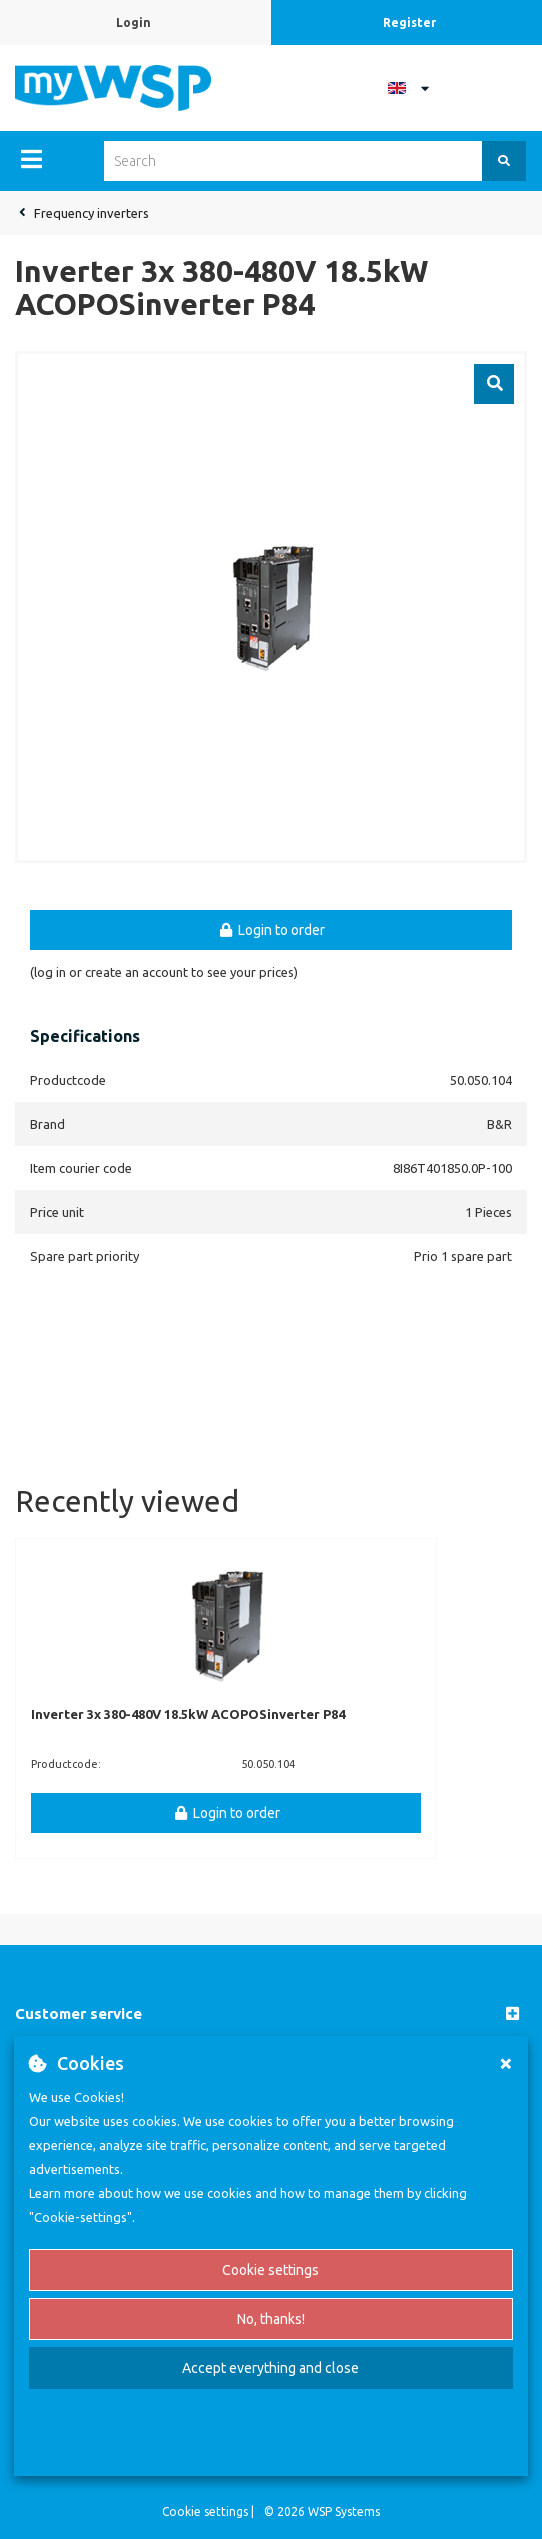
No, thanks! (271, 2319)
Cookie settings (270, 2270)
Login (133, 22)
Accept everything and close (270, 2368)
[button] (271, 2014)
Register (409, 22)
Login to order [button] (271, 930)
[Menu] (31, 159)
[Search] (504, 161)
